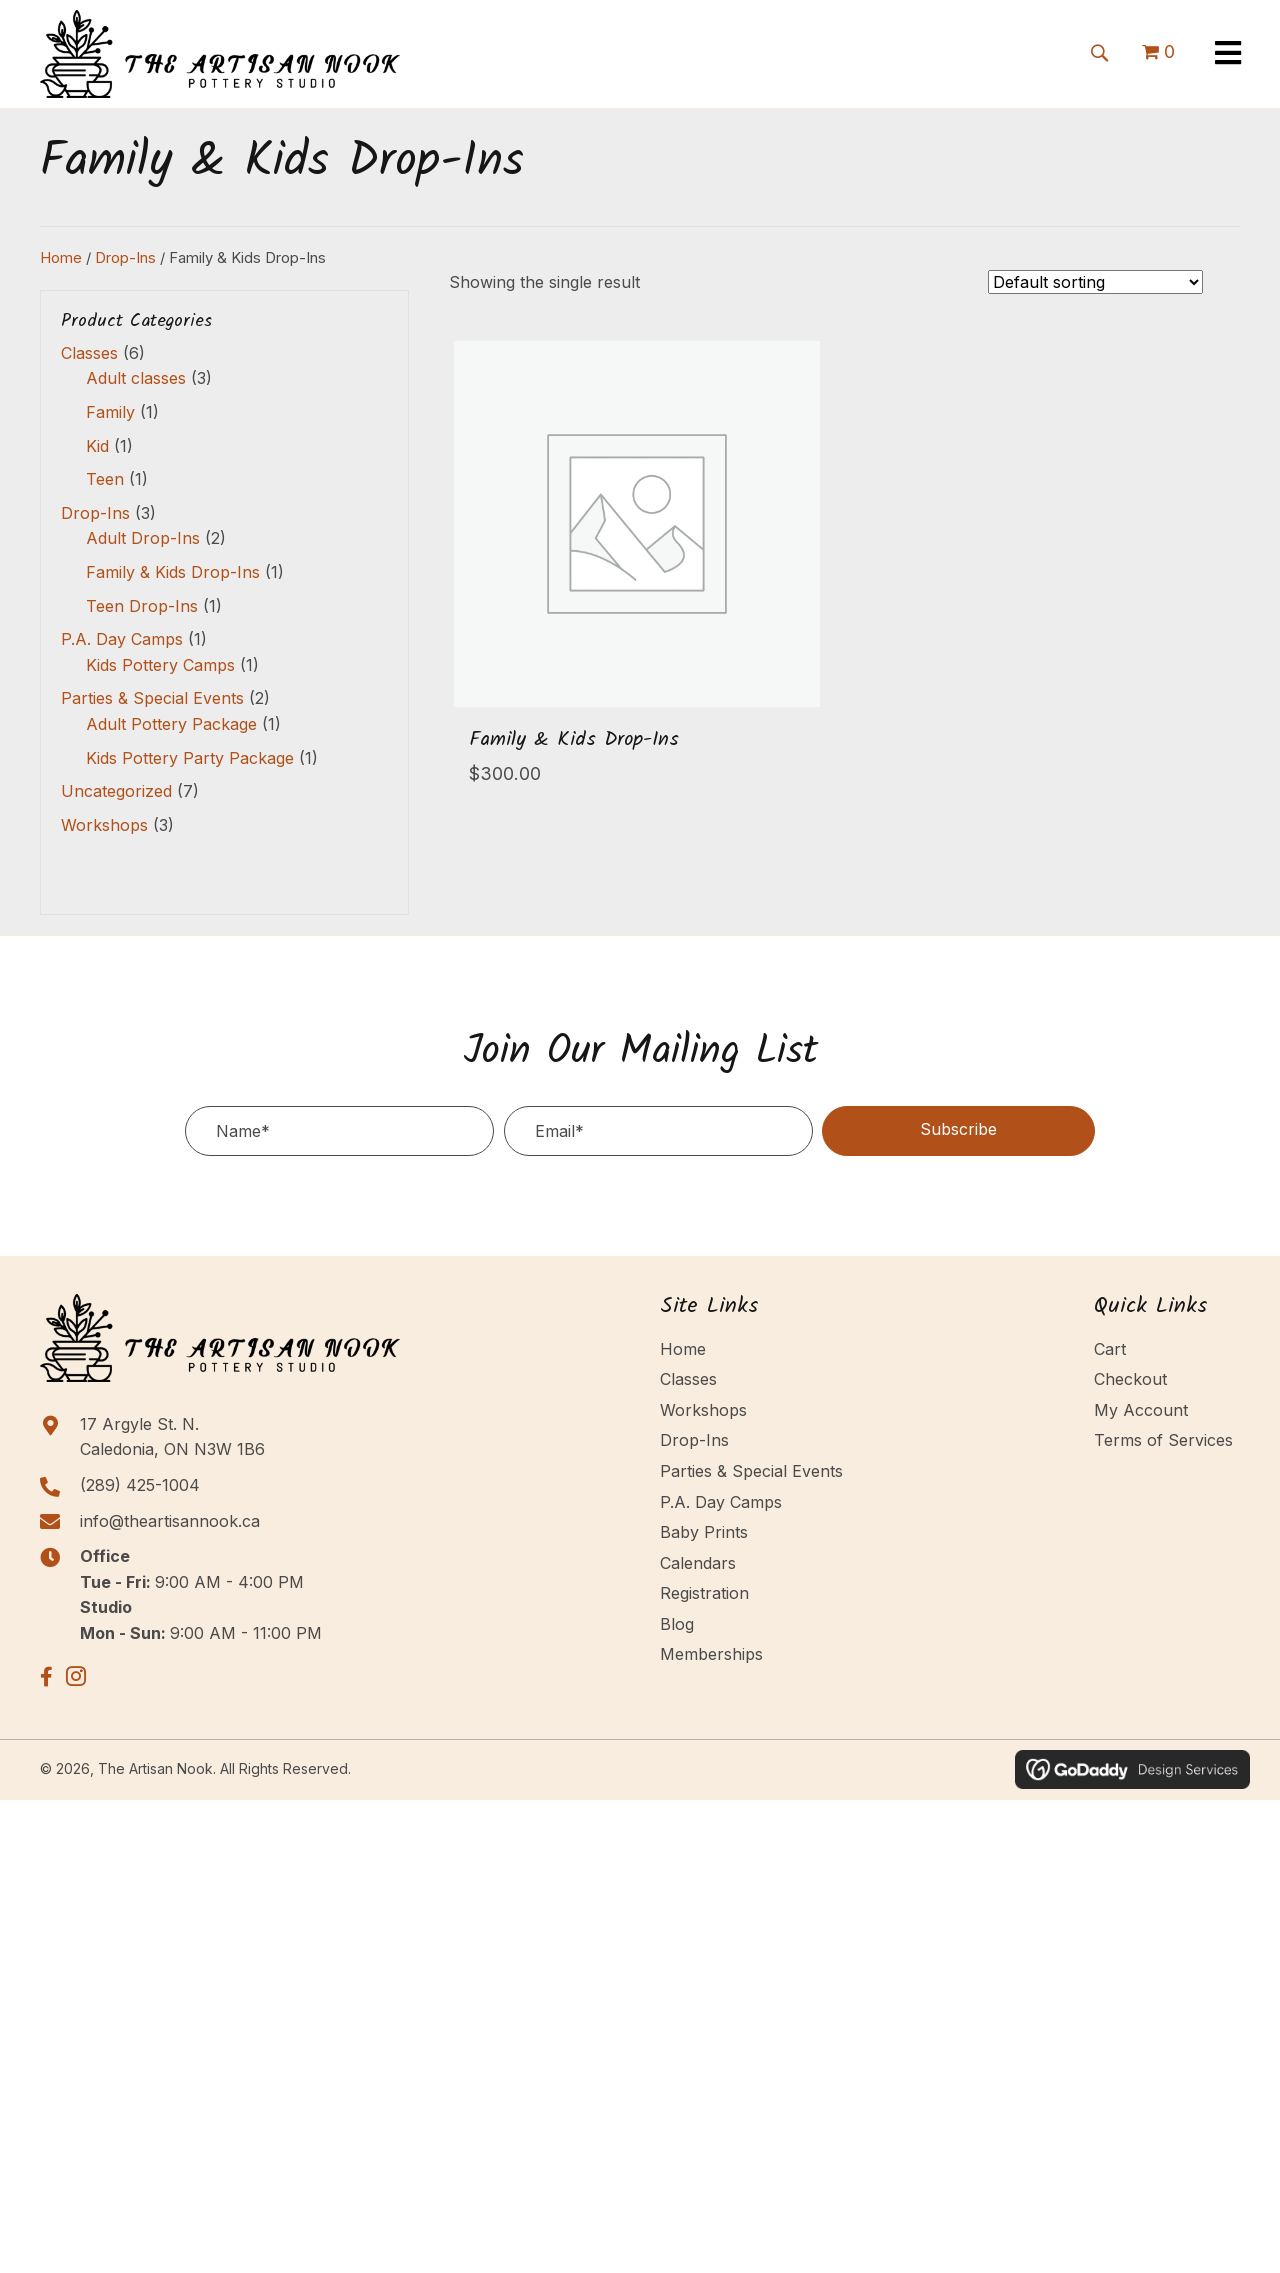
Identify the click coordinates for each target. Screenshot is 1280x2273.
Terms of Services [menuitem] (1163, 1440)
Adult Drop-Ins (143, 538)
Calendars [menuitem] (698, 1563)
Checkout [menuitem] (1130, 1379)
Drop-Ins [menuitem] (694, 1440)
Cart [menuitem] (1110, 1349)
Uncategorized (116, 791)
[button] (1099, 51)
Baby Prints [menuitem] (704, 1532)
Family (110, 412)
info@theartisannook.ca (170, 1521)
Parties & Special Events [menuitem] (751, 1471)
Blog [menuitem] (677, 1624)
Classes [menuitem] (688, 1379)
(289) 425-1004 (140, 1485)
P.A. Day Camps (122, 639)
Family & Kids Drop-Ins (173, 572)
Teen (105, 479)
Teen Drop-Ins (142, 606)
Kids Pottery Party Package (190, 758)
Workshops (104, 825)
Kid (97, 446)
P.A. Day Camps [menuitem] (721, 1502)
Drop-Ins (125, 258)
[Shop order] (1095, 282)
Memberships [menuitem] (711, 1654)
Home (61, 258)
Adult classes (136, 378)
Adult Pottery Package (171, 724)
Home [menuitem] (683, 1349)
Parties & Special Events (152, 698)
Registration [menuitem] (704, 1593)
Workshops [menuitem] (703, 1410)
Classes (89, 353)
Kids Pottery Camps (160, 665)
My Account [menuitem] (1141, 1410)
